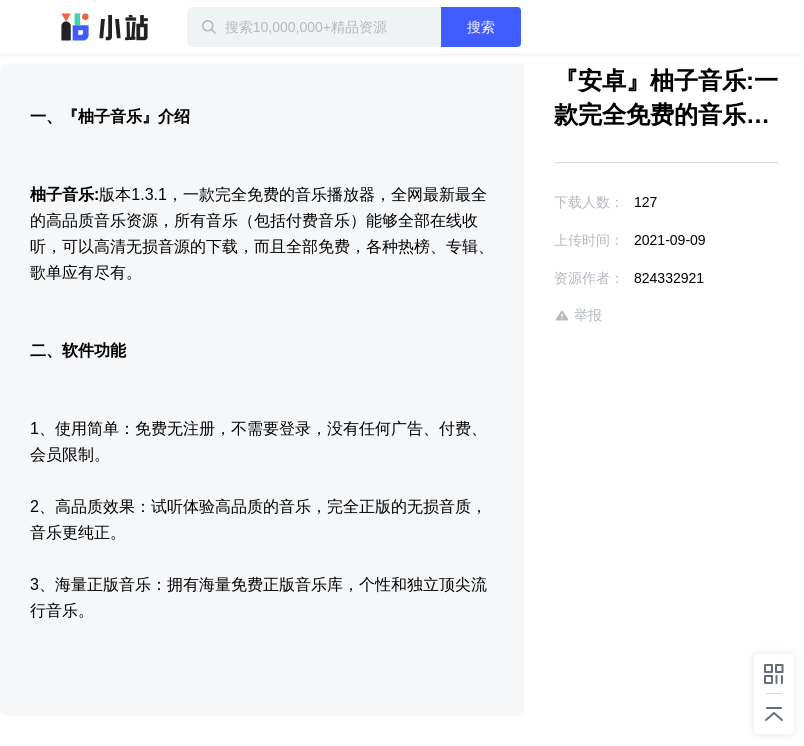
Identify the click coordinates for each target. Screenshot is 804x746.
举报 (578, 315)
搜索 (481, 27)
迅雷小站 (105, 27)
